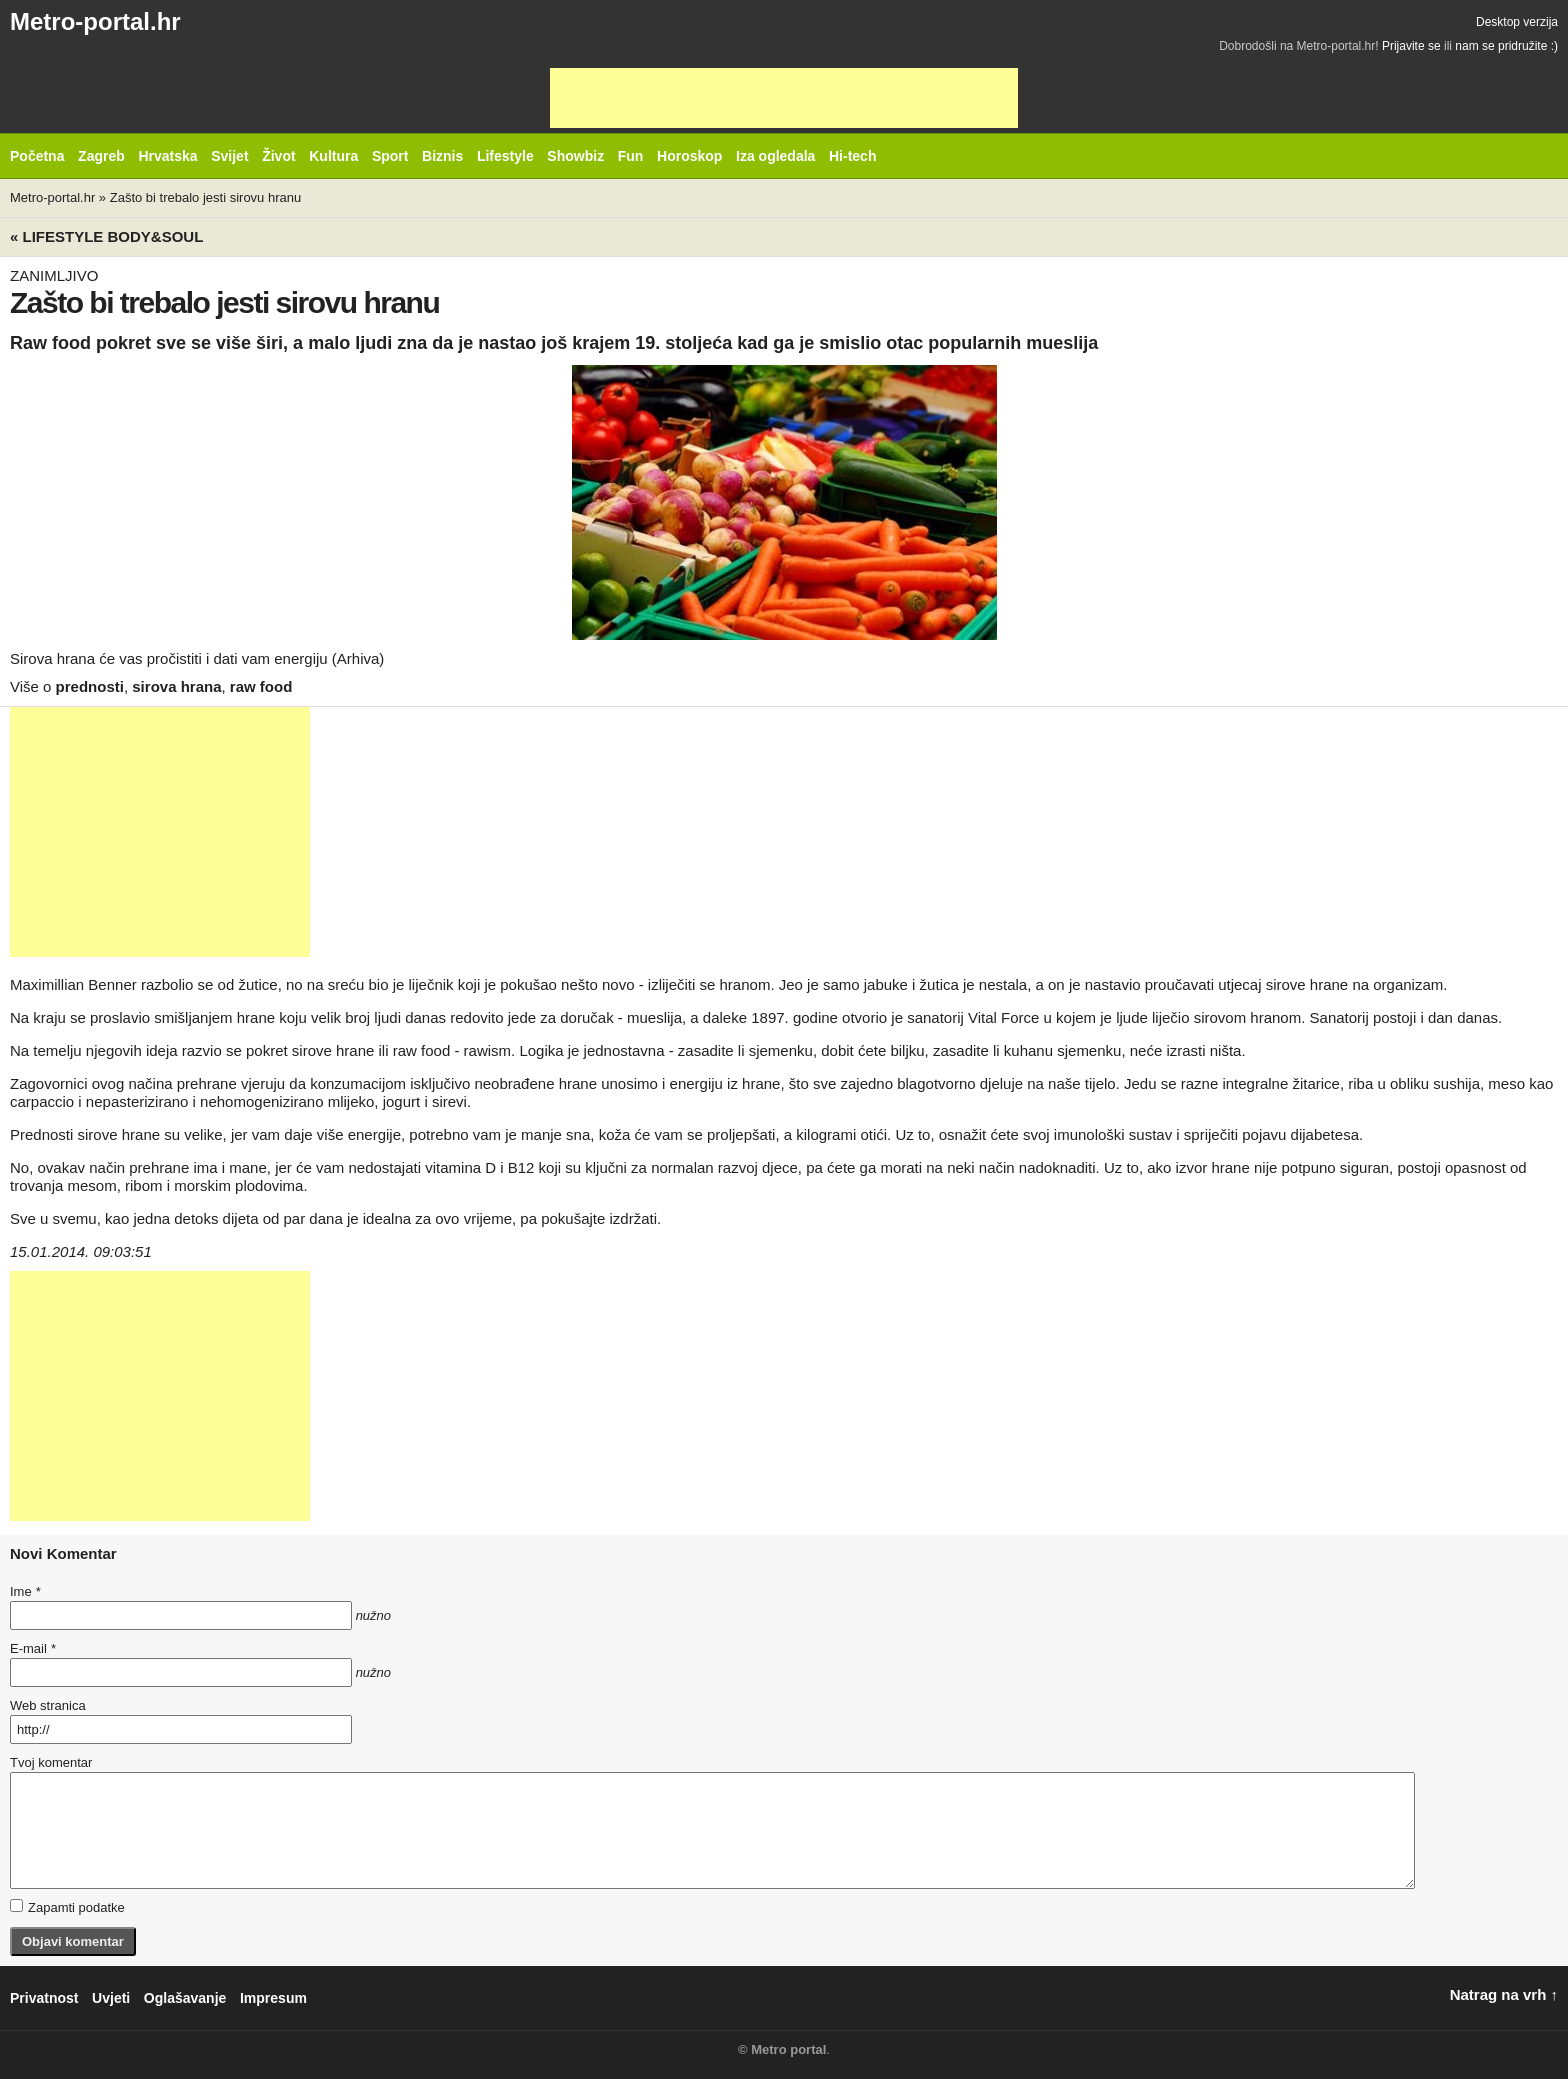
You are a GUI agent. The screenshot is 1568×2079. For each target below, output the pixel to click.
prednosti (90, 686)
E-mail (33, 1648)
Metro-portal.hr (95, 21)
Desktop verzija (1517, 22)
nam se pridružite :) (1506, 46)
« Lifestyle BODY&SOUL (106, 236)
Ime (25, 1591)
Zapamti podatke (67, 1907)
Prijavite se (1411, 46)
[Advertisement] (784, 98)
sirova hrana (176, 686)
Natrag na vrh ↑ (1504, 1994)
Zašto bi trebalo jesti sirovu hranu (205, 197)
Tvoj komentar (51, 1762)
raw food (261, 686)
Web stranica (48, 1705)
